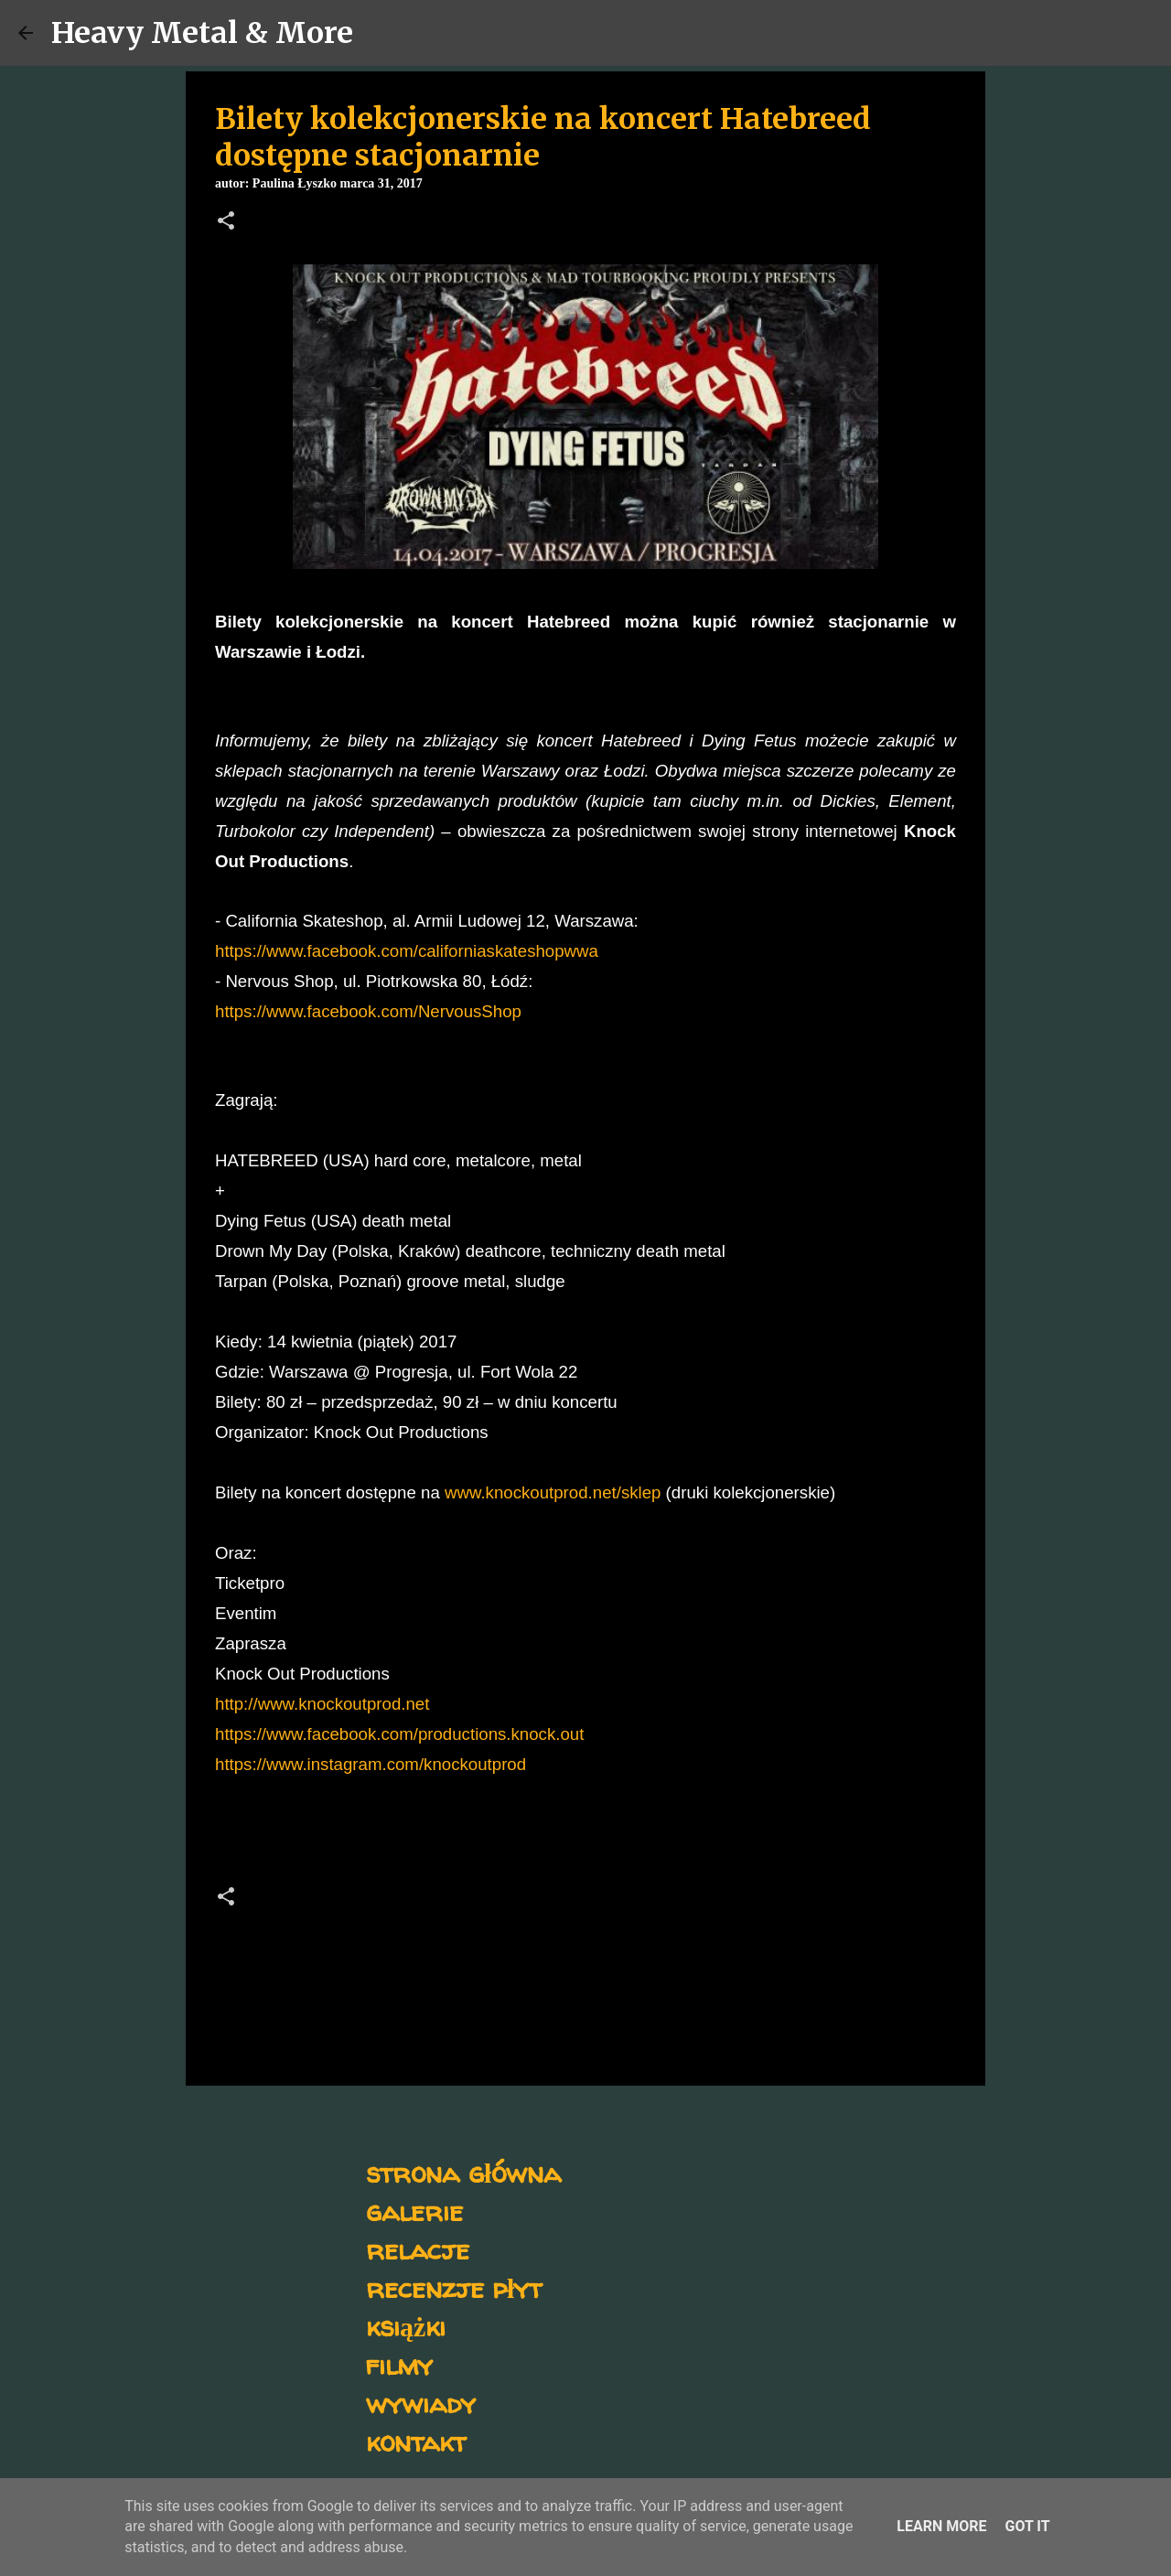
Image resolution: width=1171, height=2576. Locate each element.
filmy (399, 2364)
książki (406, 2326)
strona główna (463, 2172)
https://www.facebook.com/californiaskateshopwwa (406, 951)
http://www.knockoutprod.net (322, 1703)
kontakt (416, 2441)
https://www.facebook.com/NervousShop (368, 1011)
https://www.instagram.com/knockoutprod (370, 1764)
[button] (226, 222)
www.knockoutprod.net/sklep (553, 1492)
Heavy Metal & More (202, 33)
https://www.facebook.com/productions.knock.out (399, 1734)
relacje (417, 2249)
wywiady (421, 2402)
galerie (414, 2210)
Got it (1026, 2526)
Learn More (941, 2526)
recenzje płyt (454, 2287)
